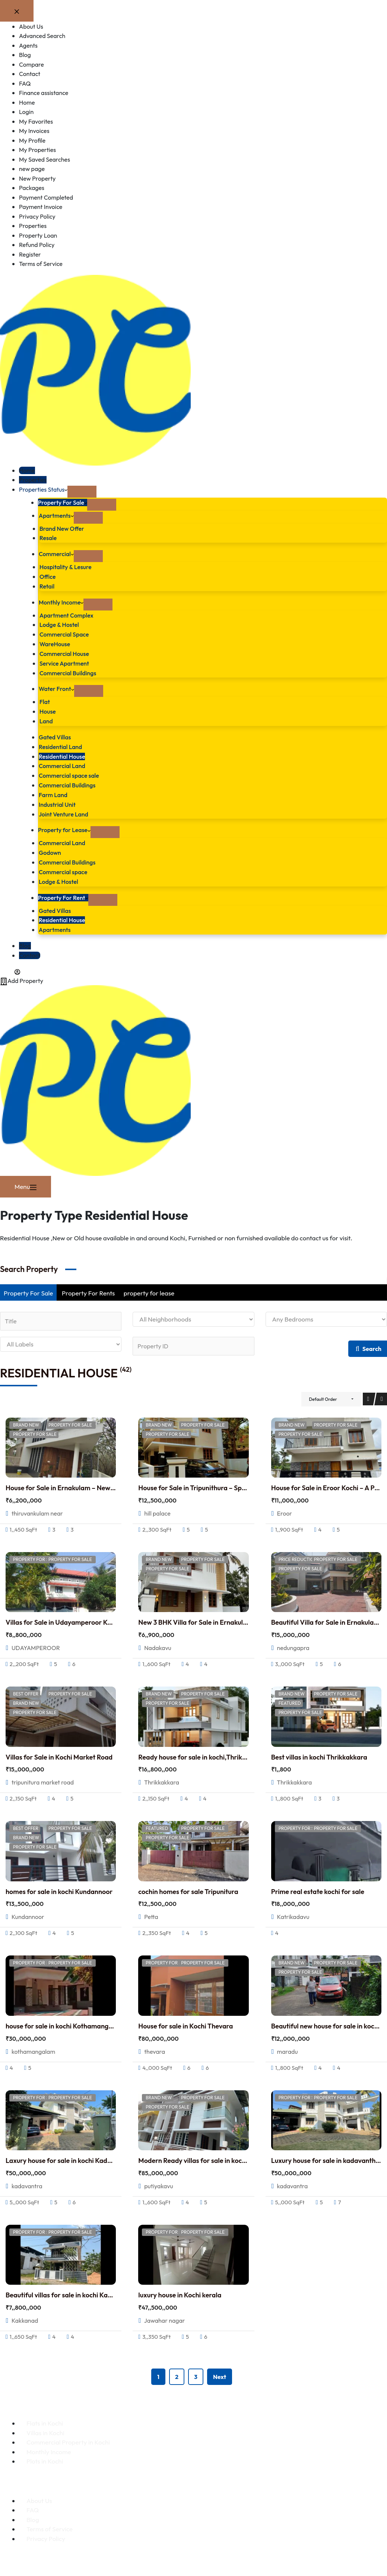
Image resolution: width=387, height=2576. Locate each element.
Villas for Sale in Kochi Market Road (59, 1754)
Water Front (57, 687)
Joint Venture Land (65, 811)
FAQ (32, 2507)
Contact (30, 951)
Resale (48, 538)
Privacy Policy (45, 2535)
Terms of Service (49, 2526)
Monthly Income (62, 601)
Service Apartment (65, 662)
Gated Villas (56, 735)
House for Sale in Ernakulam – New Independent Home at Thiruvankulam (115, 1485)
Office (48, 576)
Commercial (57, 554)
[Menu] (25, 1183)
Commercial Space (65, 633)
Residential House (63, 754)
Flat (45, 700)
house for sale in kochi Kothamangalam (65, 2023)
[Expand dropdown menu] (84, 492)
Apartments (57, 515)
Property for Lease (66, 827)
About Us (39, 2498)
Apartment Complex (68, 614)
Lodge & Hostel (60, 624)
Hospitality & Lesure (67, 567)
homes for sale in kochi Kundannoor (59, 1888)
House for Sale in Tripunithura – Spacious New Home (217, 1485)
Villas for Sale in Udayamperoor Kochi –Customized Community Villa (109, 1619)
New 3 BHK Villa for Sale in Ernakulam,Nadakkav (211, 1619)
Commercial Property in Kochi (68, 2439)
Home (27, 470)
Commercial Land (64, 764)
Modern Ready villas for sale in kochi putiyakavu (210, 2158)
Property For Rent (65, 894)
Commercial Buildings (69, 671)
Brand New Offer (63, 528)
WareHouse (55, 643)
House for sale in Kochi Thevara (185, 2023)
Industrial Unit (58, 802)
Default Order (323, 1396)
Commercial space (65, 868)
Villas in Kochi (45, 2430)
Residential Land (62, 745)
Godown (51, 849)
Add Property (22, 976)
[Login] (10, 967)
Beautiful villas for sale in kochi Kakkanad (68, 2292)
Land (46, 719)
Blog (25, 942)
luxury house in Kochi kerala (179, 2292)
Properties (33, 479)
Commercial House (65, 652)
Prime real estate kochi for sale (317, 1888)
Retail (47, 586)
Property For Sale (64, 502)
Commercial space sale (71, 773)
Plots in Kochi (44, 2458)
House (48, 710)
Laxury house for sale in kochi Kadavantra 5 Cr (75, 2158)
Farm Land (54, 792)
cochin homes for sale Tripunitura (188, 1888)
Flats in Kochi (44, 2420)
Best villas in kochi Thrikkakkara (319, 1754)
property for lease (149, 1289)
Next (219, 2374)
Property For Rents (88, 1289)
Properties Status (44, 489)
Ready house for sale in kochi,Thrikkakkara (202, 1754)
